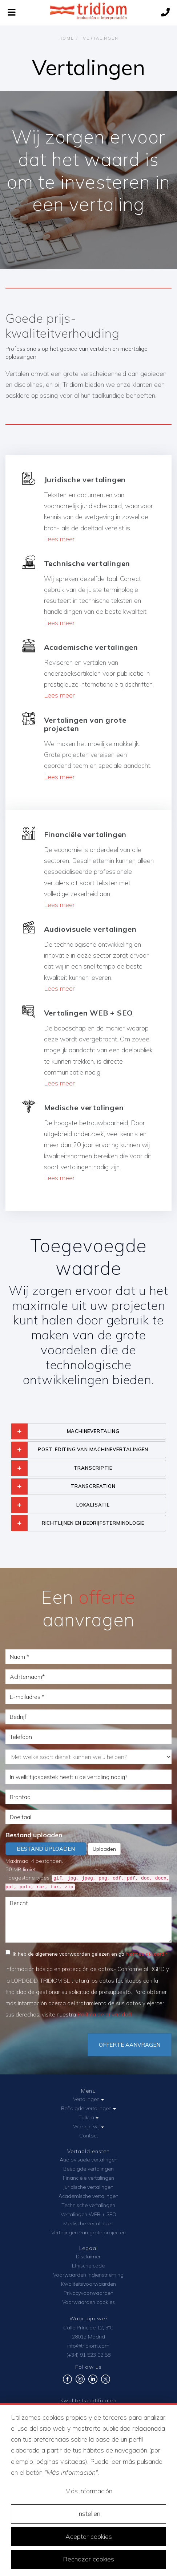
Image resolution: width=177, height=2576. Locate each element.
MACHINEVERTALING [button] (93, 1431)
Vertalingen (88, 2099)
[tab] (88, 1431)
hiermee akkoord (145, 1954)
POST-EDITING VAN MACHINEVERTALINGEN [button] (93, 1449)
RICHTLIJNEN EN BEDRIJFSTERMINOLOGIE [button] (93, 1523)
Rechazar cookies (88, 2559)
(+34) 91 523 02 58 (88, 2355)
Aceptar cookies (88, 2536)
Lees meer (59, 539)
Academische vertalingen (88, 2196)
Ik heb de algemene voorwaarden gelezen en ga (84, 1953)
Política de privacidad (104, 2014)
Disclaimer (88, 2256)
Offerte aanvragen (129, 2044)
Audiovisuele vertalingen (88, 2159)
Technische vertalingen (88, 2205)
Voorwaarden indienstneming (88, 2274)
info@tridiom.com (88, 2346)
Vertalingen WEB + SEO (88, 2214)
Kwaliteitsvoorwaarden (88, 2284)
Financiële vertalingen (88, 2178)
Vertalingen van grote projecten (88, 2232)
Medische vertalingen (88, 2223)
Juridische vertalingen (88, 2187)
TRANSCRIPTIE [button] (93, 1468)
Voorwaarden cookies (88, 2302)
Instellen (88, 2513)
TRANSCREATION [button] (93, 1486)
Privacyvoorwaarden (88, 2293)
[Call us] (165, 13)
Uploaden (104, 1849)
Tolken (88, 2117)
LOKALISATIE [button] (93, 1505)
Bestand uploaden (33, 1835)
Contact (88, 2135)
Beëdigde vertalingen (88, 2108)
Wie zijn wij (88, 2126)
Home (66, 38)
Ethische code (88, 2265)
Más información (88, 2491)
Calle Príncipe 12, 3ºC (88, 2327)
